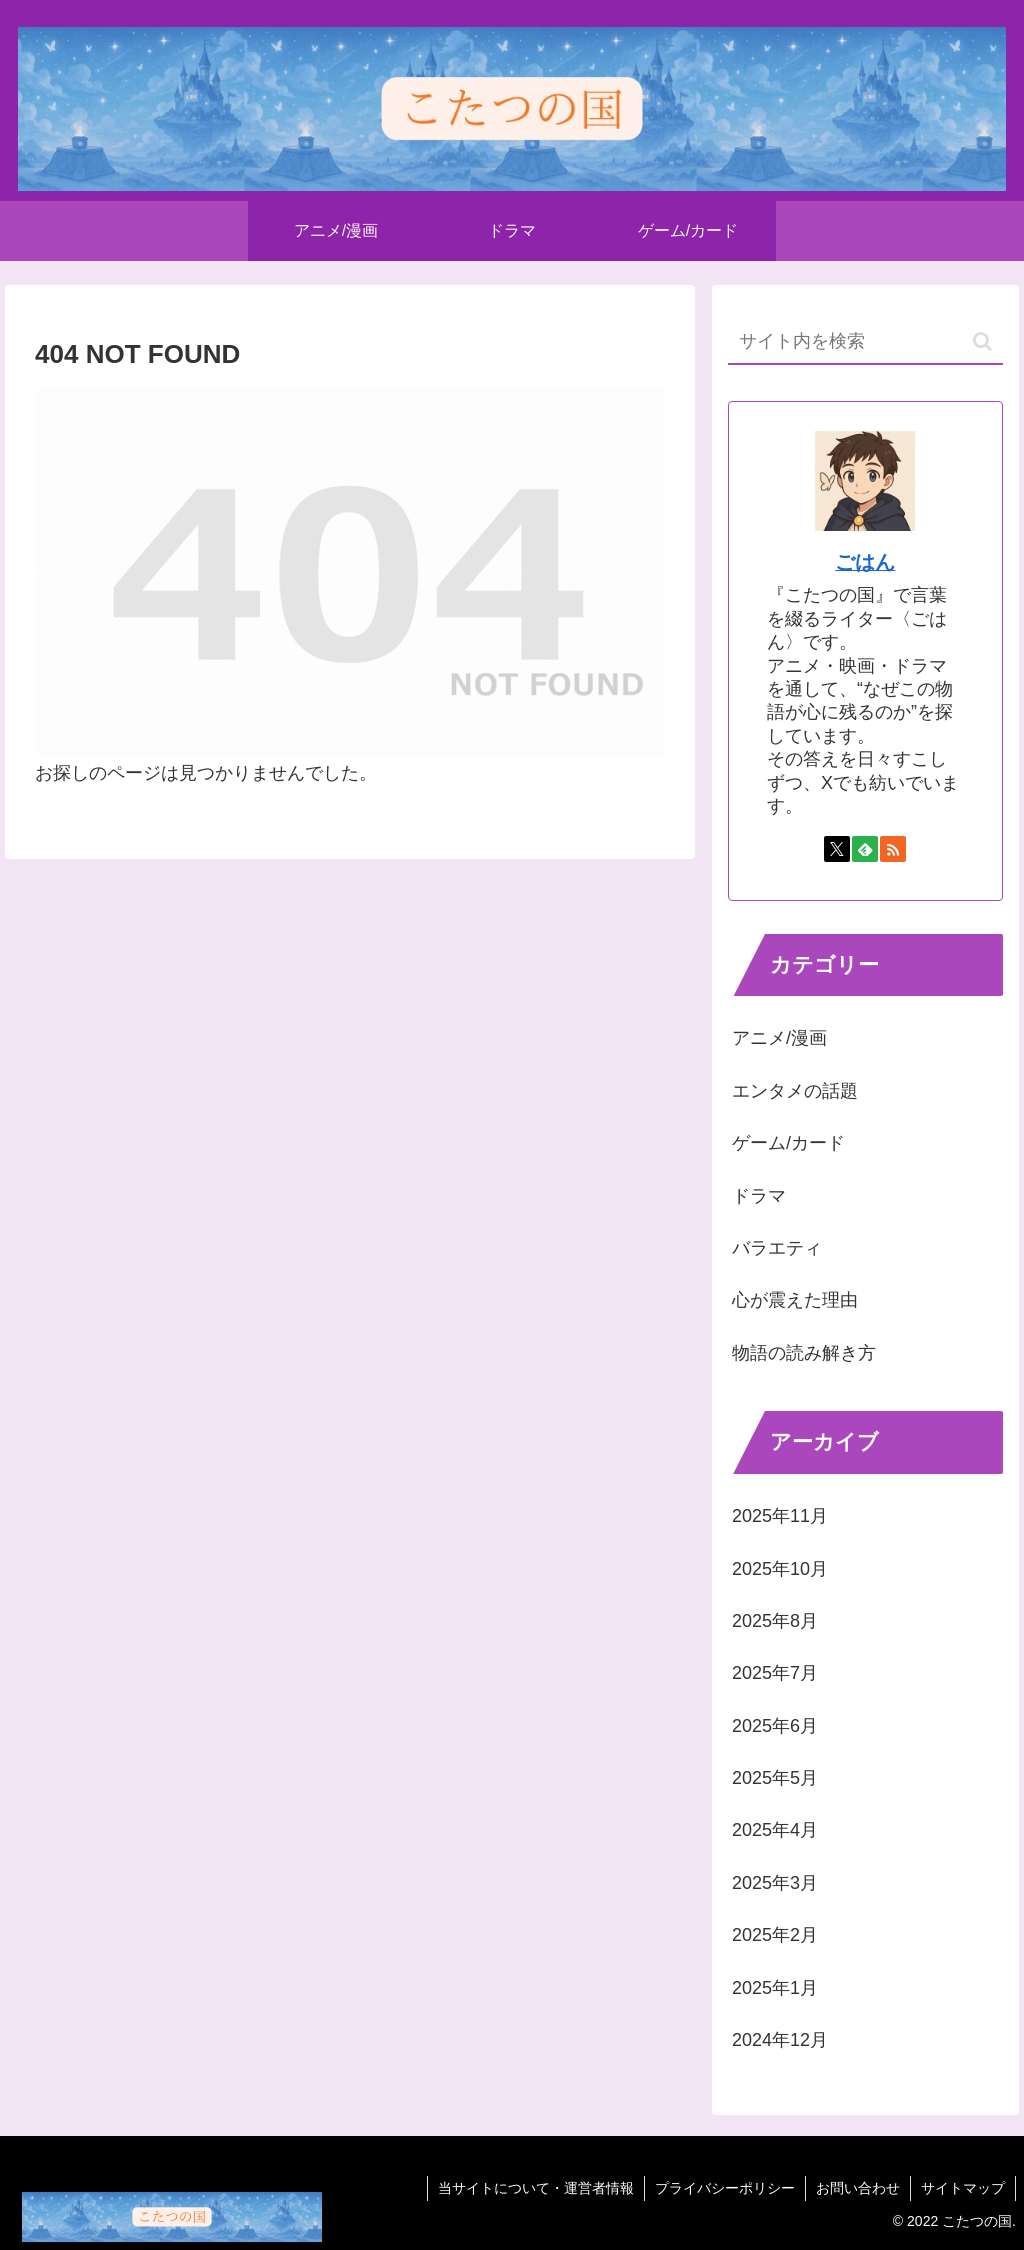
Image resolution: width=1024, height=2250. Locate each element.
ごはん (865, 562)
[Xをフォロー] (837, 849)
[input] (865, 342)
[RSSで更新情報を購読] (893, 849)
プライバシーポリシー (725, 2188)
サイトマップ (963, 2188)
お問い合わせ (858, 2188)
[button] (982, 341)
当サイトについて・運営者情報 (536, 2188)
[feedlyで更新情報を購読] (865, 849)
